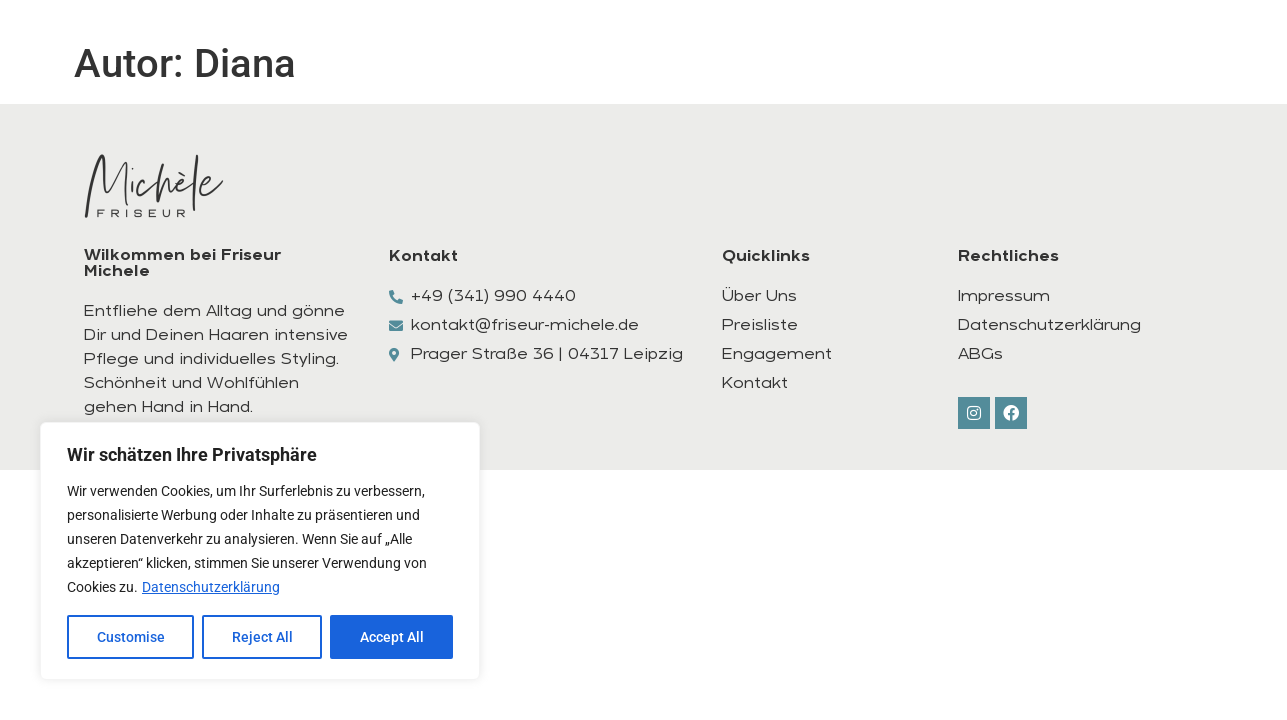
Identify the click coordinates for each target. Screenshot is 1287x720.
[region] (260, 551)
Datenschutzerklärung (211, 587)
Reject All (262, 637)
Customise (131, 637)
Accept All (392, 637)
